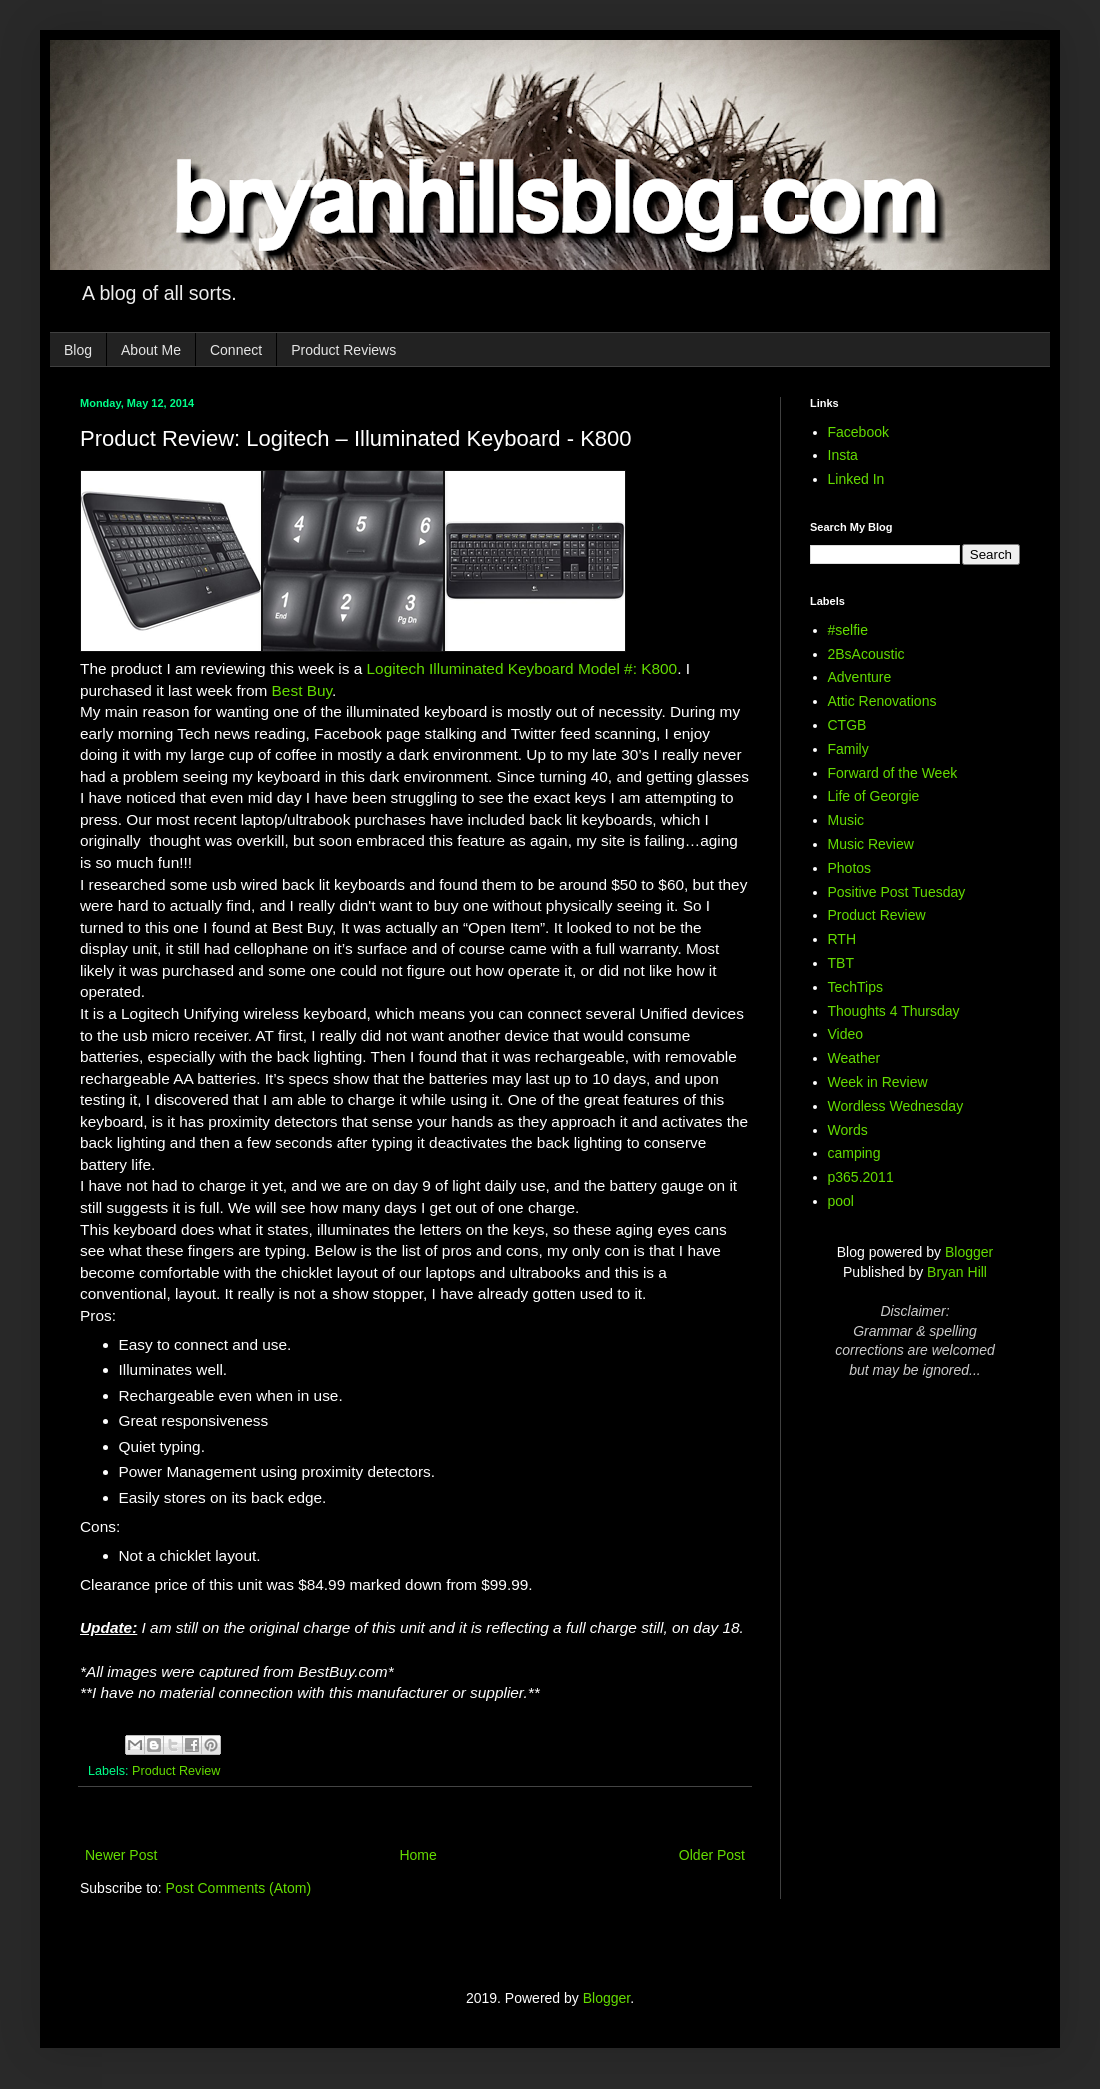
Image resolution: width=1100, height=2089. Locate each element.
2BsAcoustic (866, 654)
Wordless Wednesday (896, 1106)
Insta (843, 455)
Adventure (860, 677)
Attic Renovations (882, 701)
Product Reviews (343, 350)
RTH (842, 939)
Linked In (856, 479)
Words (848, 1130)
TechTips (856, 987)
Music (846, 820)
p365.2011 (861, 1177)
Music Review (871, 844)
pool (841, 1201)
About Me (151, 350)
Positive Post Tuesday (897, 892)
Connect (236, 350)
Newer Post (121, 1855)
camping (854, 1153)
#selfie (848, 630)
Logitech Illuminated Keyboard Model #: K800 (522, 668)
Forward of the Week (893, 773)
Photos (850, 868)
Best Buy (302, 690)
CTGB (847, 725)
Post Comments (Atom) (238, 1888)
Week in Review (878, 1082)
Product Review (176, 1771)
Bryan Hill (957, 1272)
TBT (841, 963)
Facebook (858, 432)
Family (848, 749)
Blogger (969, 1252)
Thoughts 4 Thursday (894, 1011)
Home (417, 1855)
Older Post (712, 1855)
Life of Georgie (874, 796)
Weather (854, 1058)
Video (846, 1034)
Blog (78, 350)
